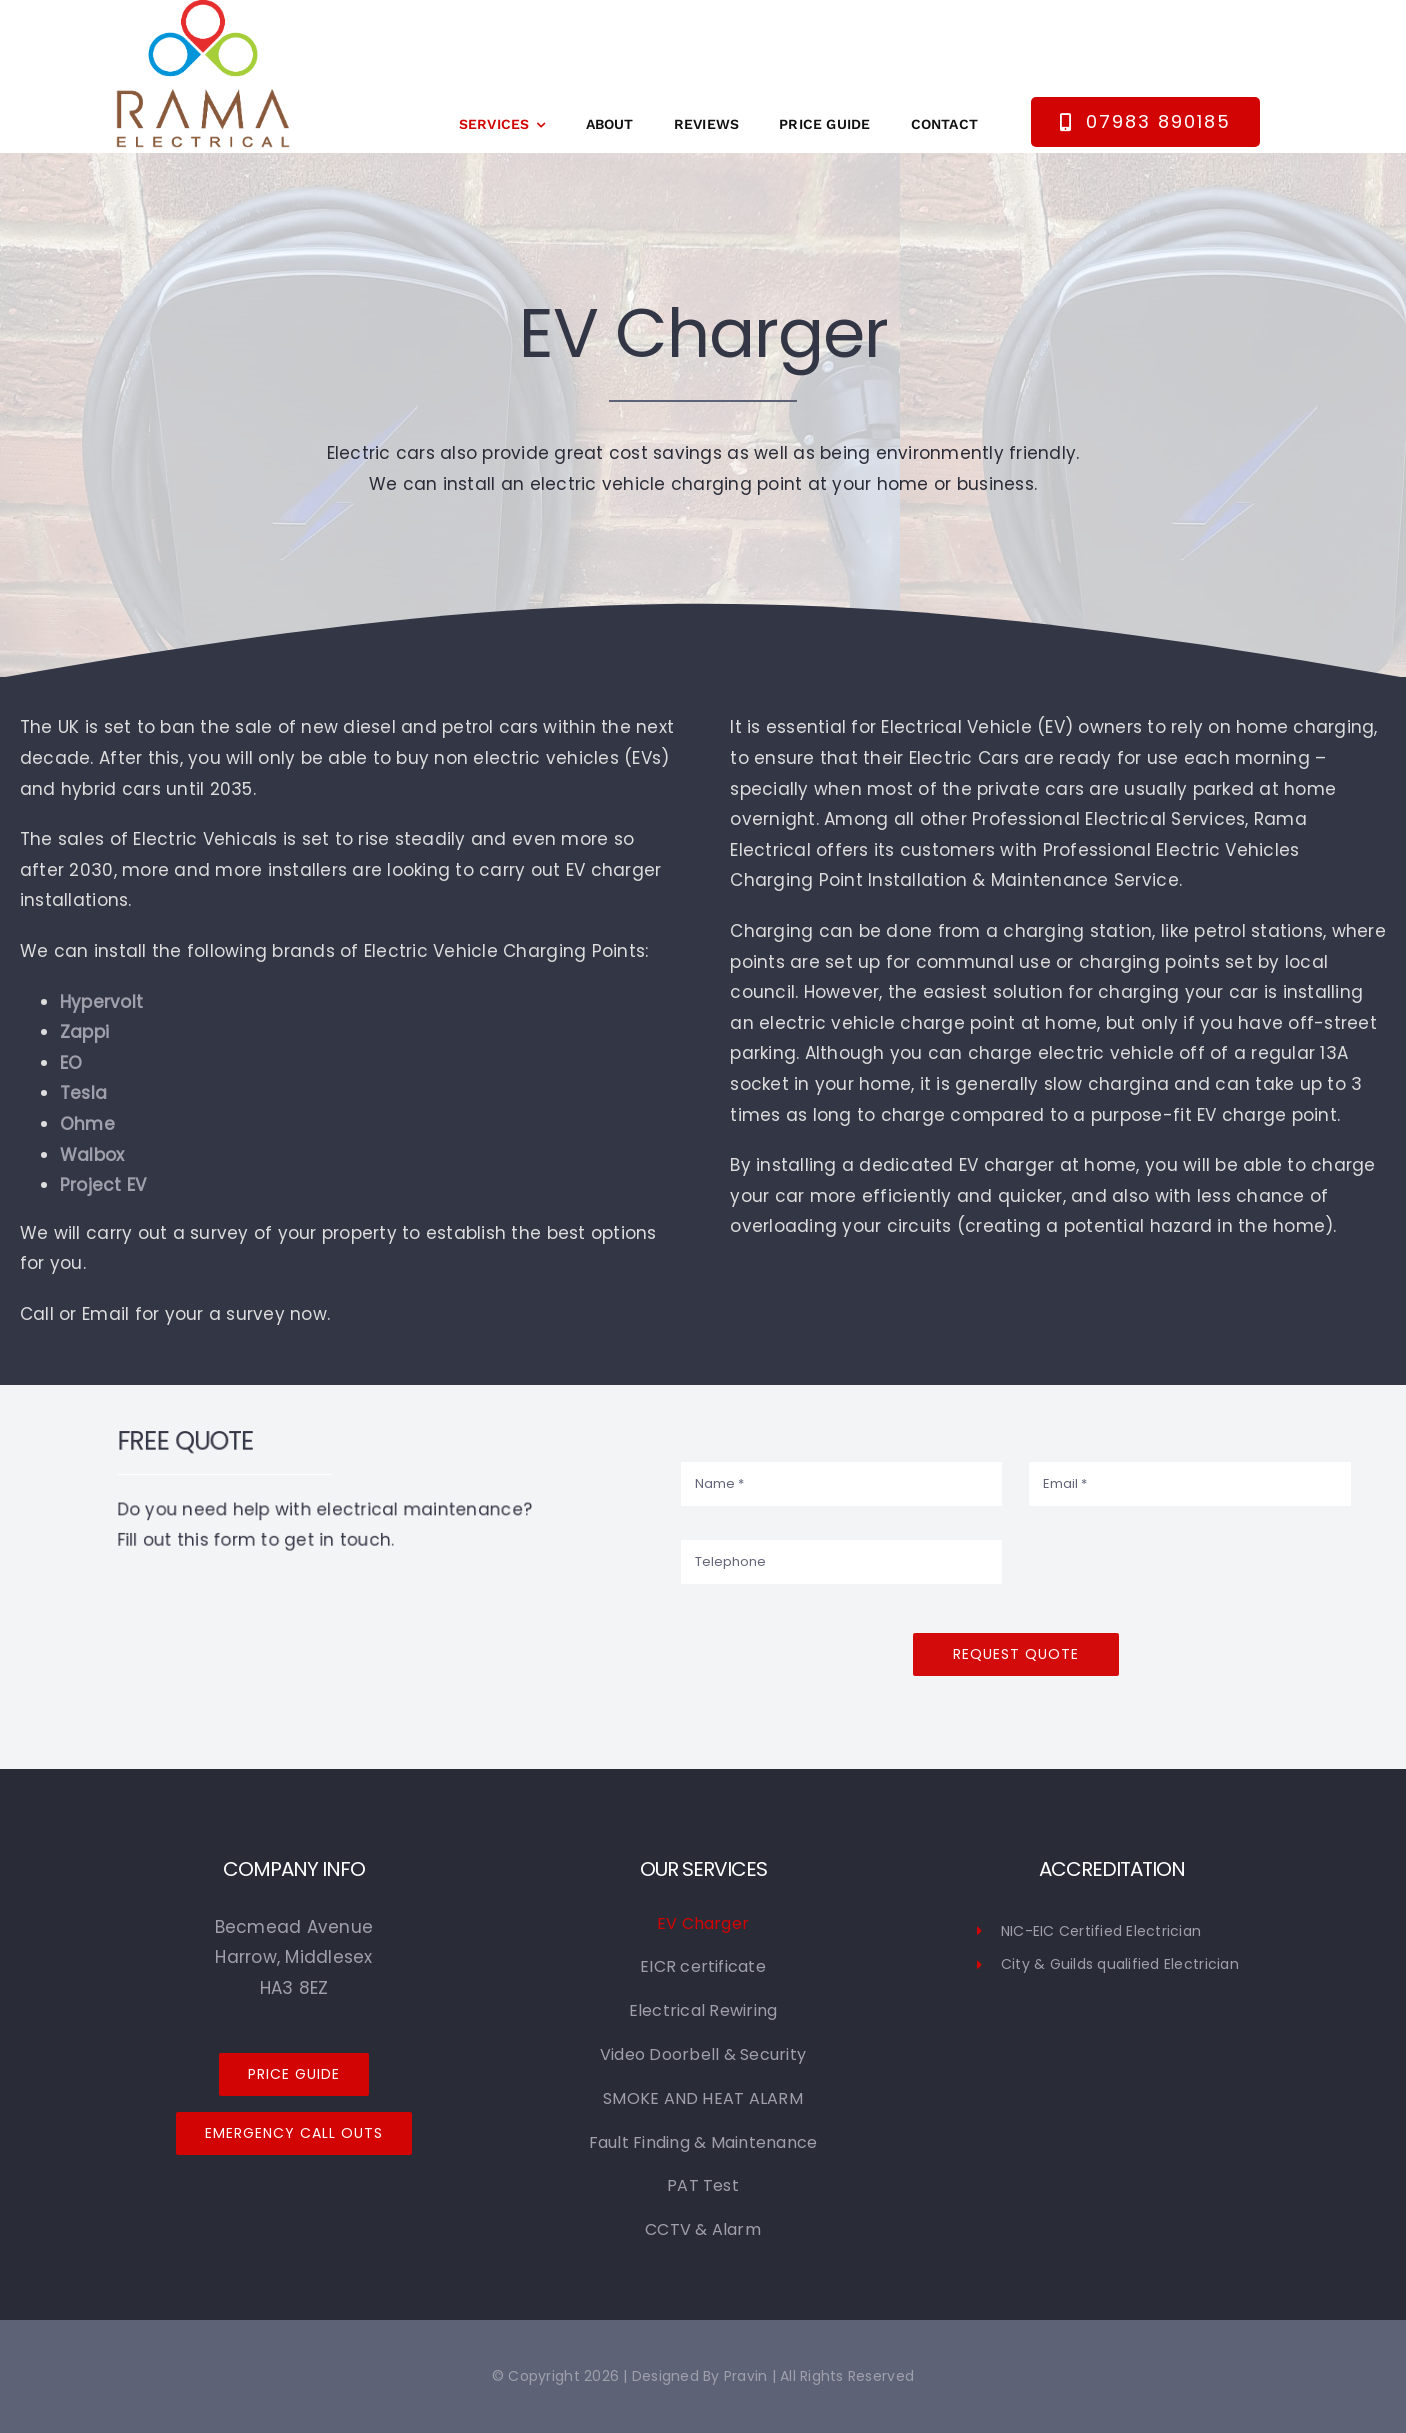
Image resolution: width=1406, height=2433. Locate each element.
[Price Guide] (294, 2074)
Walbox (92, 1155)
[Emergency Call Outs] (294, 2133)
